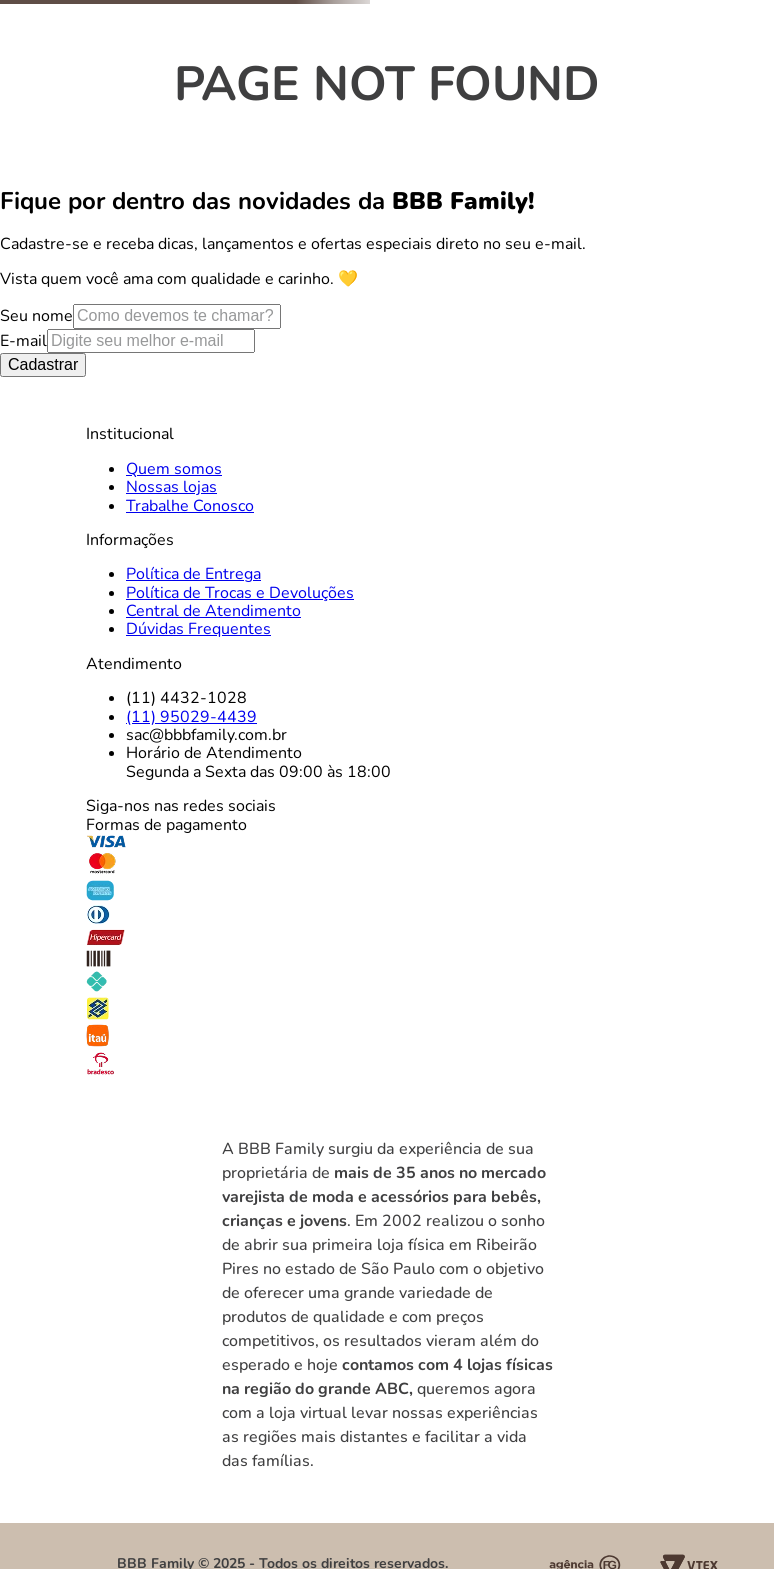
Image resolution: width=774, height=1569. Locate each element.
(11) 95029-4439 (191, 717)
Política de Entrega (193, 574)
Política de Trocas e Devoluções (240, 593)
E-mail (23, 341)
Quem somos (174, 469)
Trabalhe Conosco (190, 506)
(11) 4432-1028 (186, 698)
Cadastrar (43, 364)
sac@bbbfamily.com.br (206, 735)
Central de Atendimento (213, 611)
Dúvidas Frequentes (198, 629)
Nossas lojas (171, 487)
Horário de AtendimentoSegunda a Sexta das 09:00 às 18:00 (258, 762)
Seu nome (36, 316)
